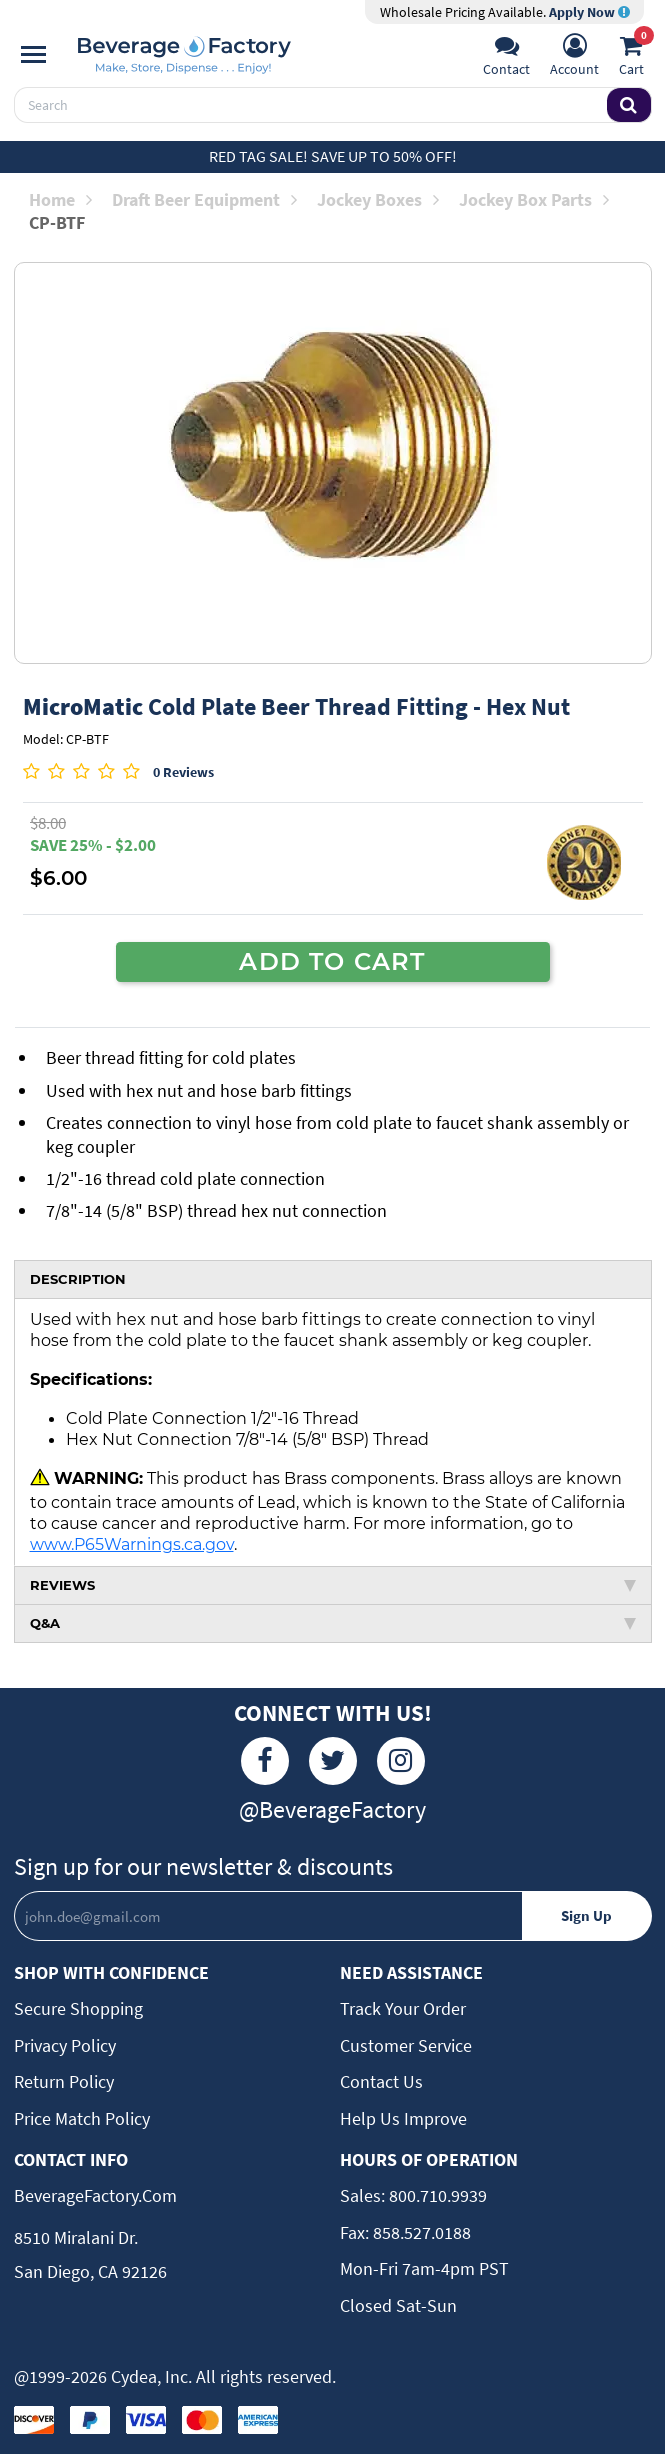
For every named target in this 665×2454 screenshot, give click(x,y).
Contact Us (381, 2081)
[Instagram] (401, 1761)
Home (60, 199)
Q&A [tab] (333, 1623)
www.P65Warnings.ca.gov (132, 1544)
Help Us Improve (403, 2118)
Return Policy (64, 2081)
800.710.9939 (436, 2195)
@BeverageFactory (332, 1809)
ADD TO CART (332, 961)
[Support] (506, 57)
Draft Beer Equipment (204, 199)
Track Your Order (403, 2008)
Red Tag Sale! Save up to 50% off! (333, 156)
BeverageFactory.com (95, 2195)
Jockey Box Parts (534, 199)
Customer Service (406, 2045)
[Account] (574, 57)
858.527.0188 (420, 2232)
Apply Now (589, 12)
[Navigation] (33, 55)
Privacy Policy (65, 2045)
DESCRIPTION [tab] (78, 1279)
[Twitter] (333, 1761)
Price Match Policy (82, 2118)
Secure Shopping (78, 2008)
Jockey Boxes (378, 199)
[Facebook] (265, 1761)
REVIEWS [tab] (333, 1585)
